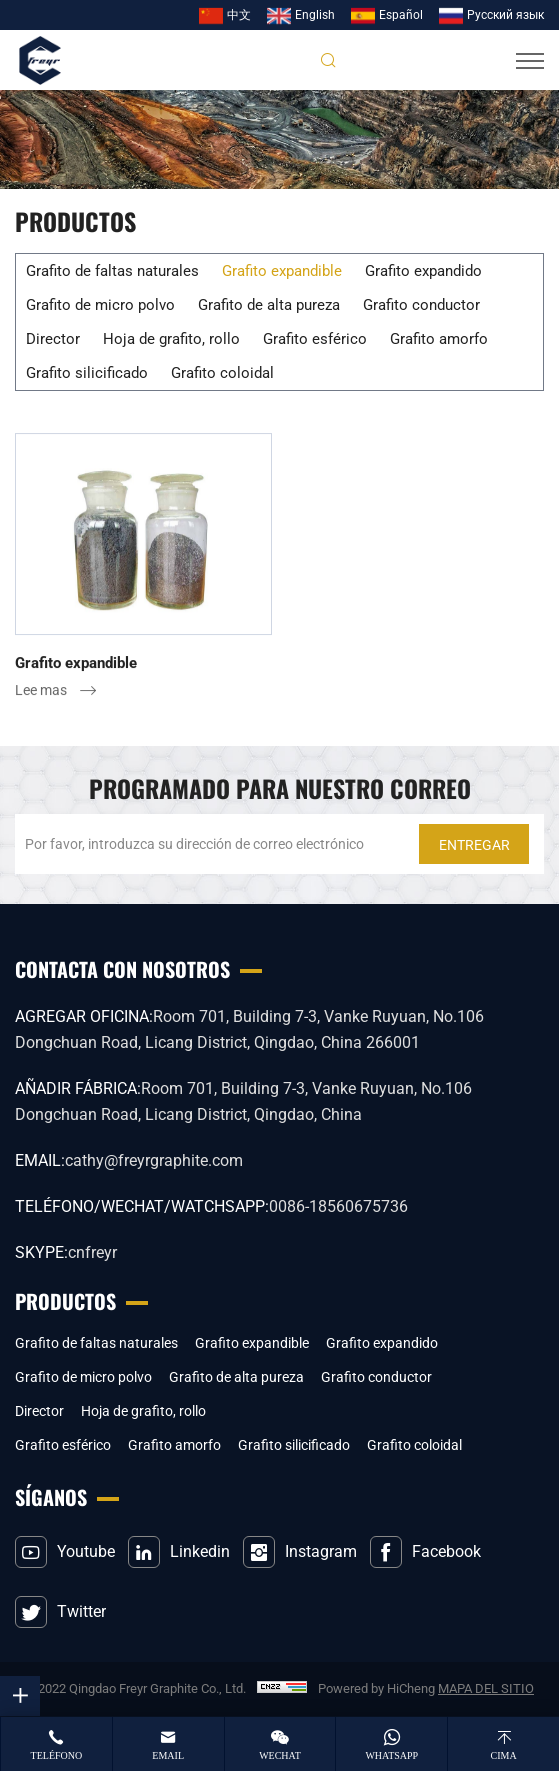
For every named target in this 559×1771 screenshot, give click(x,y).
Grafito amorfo (439, 339)
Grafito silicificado (87, 373)
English (315, 15)
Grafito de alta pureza (269, 305)
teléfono (57, 1755)
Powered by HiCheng (376, 1688)
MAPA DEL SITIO (486, 1688)
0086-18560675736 (338, 1206)
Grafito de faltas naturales (112, 271)
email (168, 1755)
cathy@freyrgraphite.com (154, 1160)
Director (53, 339)
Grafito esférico (315, 339)
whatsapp (391, 1755)
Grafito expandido (423, 271)
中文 (239, 15)
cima (504, 1755)
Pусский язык (505, 15)
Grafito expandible (282, 271)
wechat (280, 1755)
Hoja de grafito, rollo (171, 339)
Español (401, 15)
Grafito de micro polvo (100, 305)
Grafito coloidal (222, 373)
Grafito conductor (421, 305)
